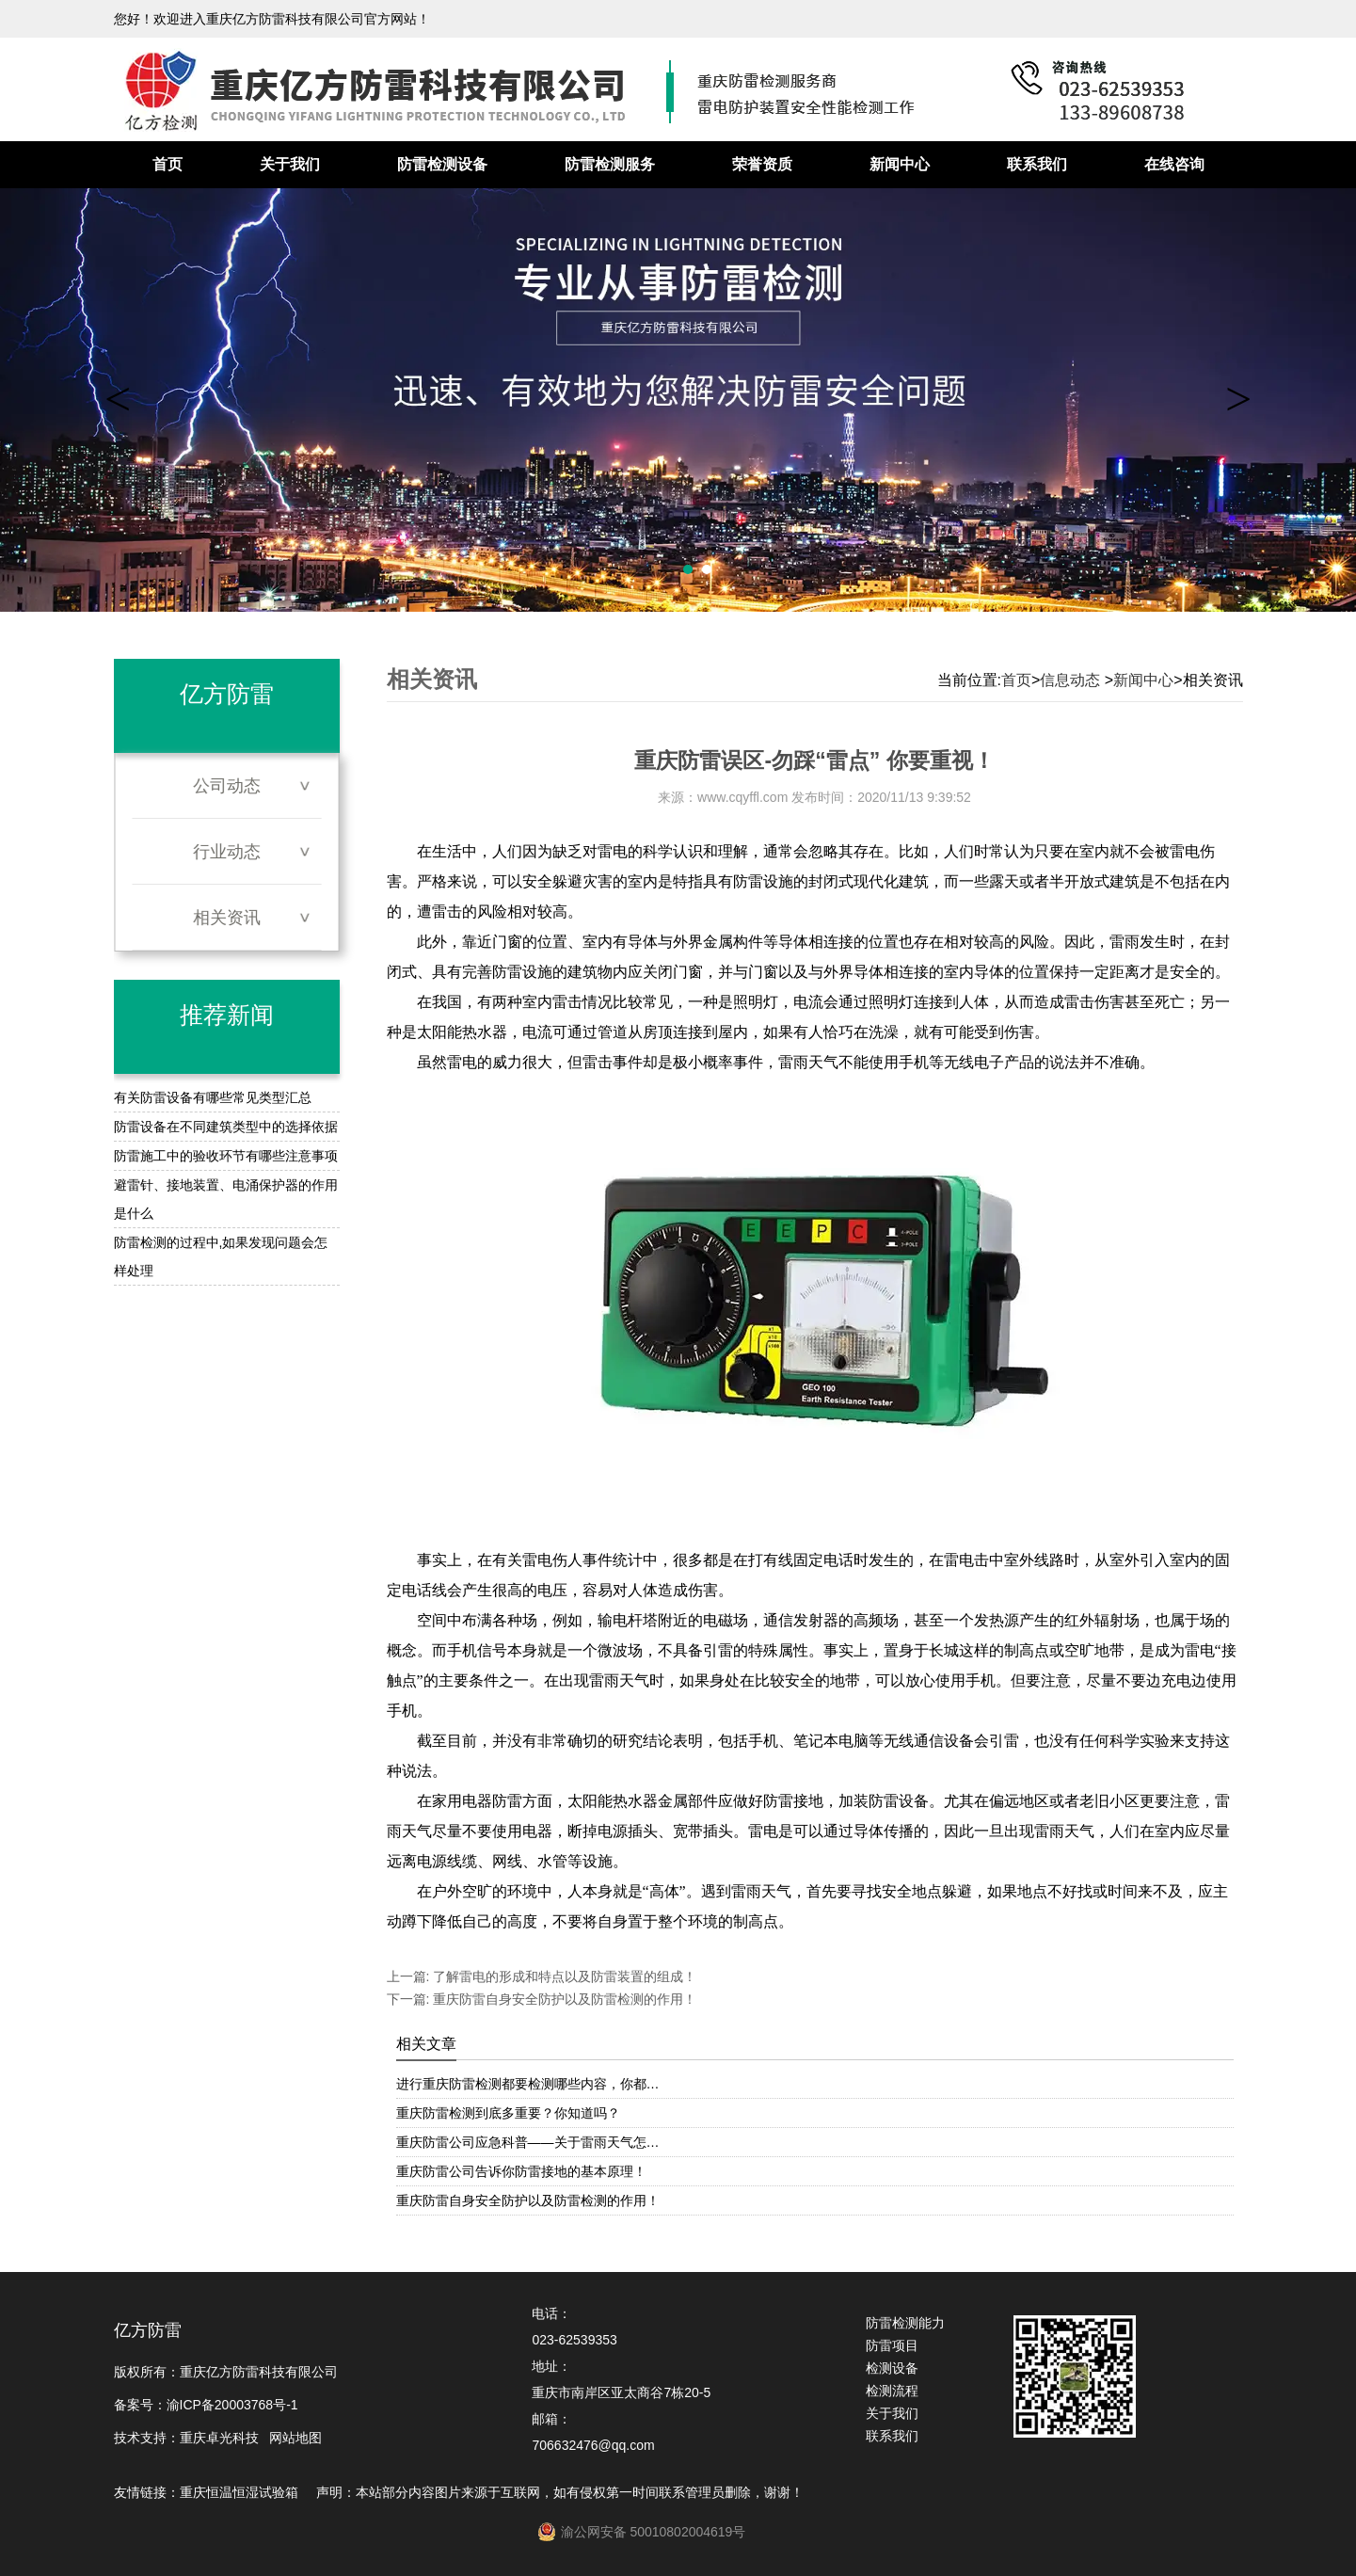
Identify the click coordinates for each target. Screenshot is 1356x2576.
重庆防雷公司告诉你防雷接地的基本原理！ (521, 2171)
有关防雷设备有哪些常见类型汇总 (212, 1097)
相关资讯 (227, 917)
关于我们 (290, 164)
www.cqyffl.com (742, 797)
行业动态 (227, 851)
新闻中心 (899, 164)
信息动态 (1070, 680)
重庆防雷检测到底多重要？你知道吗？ (508, 2112)
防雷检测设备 (442, 164)
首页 (167, 164)
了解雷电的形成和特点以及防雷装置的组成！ (562, 1976)
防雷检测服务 (610, 164)
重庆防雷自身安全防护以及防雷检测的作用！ (562, 1999)
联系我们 (1037, 164)
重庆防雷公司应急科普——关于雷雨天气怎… (528, 2142)
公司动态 (227, 785)
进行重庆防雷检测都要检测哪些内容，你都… (528, 2083)
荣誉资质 (762, 164)
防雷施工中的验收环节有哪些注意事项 (226, 1155)
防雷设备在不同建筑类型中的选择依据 (226, 1126)
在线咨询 (1174, 164)
